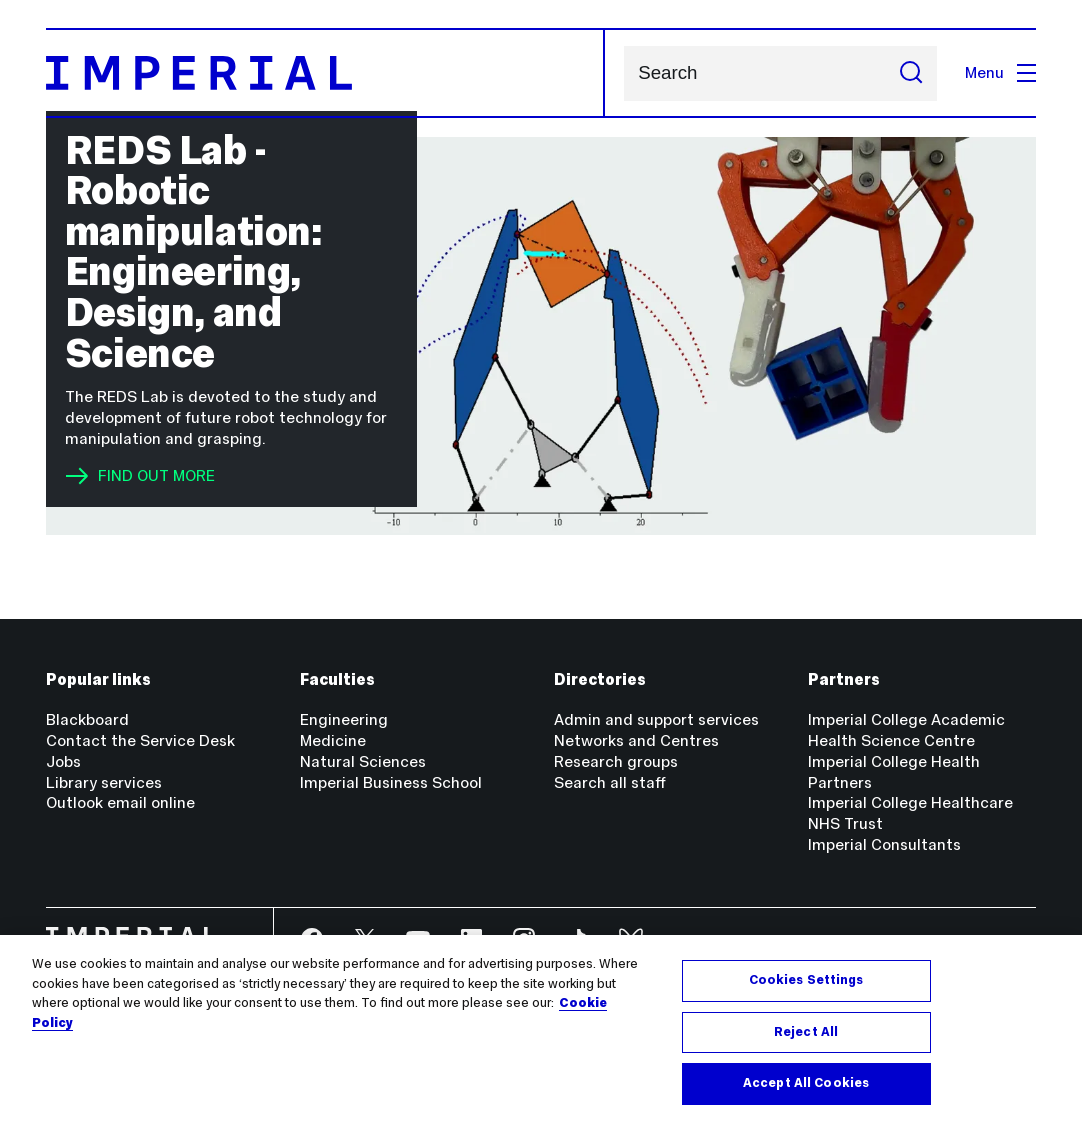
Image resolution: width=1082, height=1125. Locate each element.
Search (623, 73)
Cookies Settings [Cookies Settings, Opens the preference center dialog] (806, 980)
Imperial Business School (391, 782)
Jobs (63, 761)
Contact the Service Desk (140, 740)
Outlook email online (120, 802)
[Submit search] (911, 73)
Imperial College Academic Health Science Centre (906, 730)
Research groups (616, 761)
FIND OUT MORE (140, 476)
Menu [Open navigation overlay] (1000, 72)
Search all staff (610, 782)
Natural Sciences (363, 761)
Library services (104, 782)
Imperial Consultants (884, 844)
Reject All (806, 1032)
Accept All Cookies (806, 1083)
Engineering (344, 719)
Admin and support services (656, 719)
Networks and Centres (636, 740)
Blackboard (87, 719)
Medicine (333, 740)
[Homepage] (325, 73)
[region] (541, 1030)
